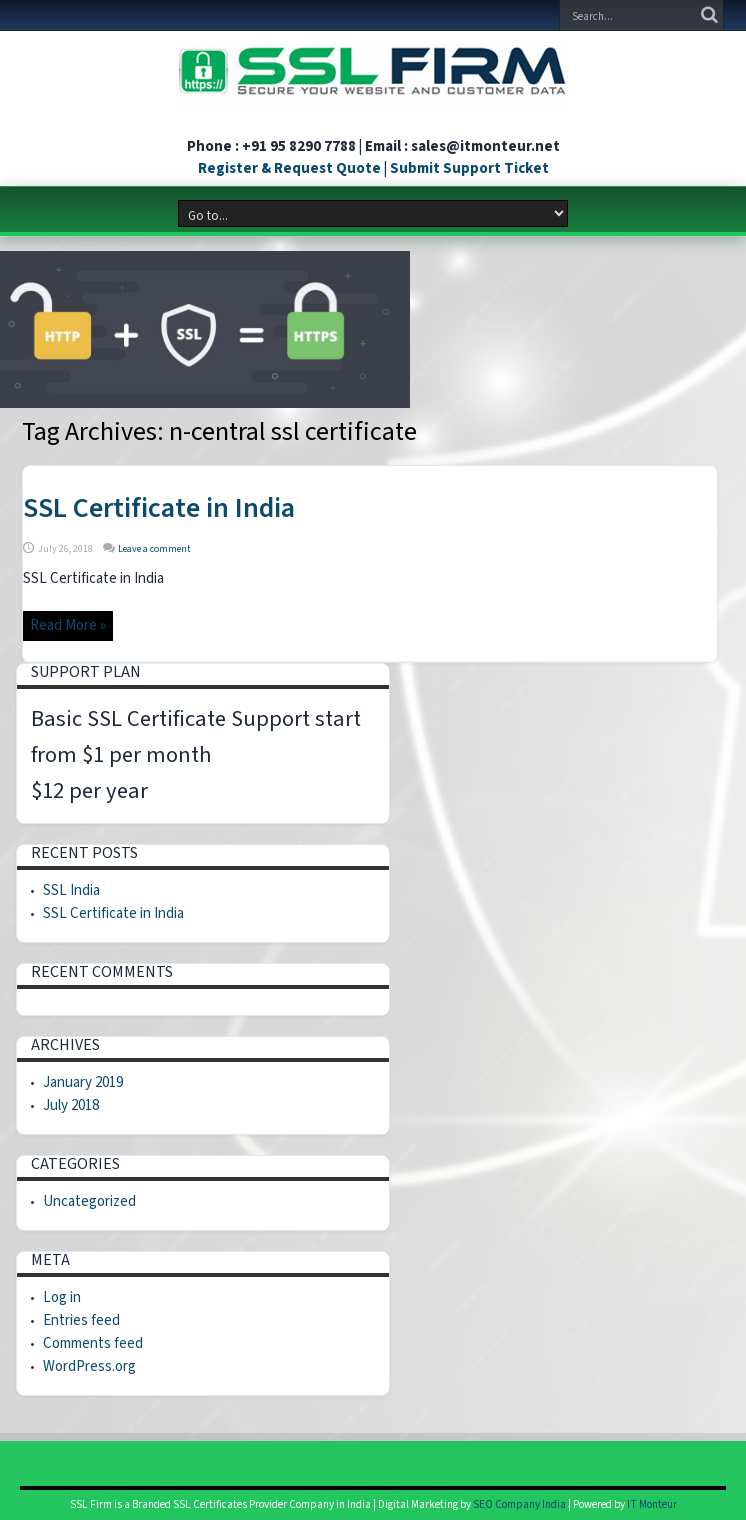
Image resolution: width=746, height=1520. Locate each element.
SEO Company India (519, 1504)
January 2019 (83, 1082)
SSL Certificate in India (159, 508)
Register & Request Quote (289, 168)
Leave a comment (154, 549)
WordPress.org (89, 1366)
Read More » (68, 625)
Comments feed (93, 1343)
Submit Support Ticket (469, 168)
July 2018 (71, 1105)
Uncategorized (89, 1201)
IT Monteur (652, 1504)
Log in (62, 1297)
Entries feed (81, 1320)
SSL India (71, 890)
